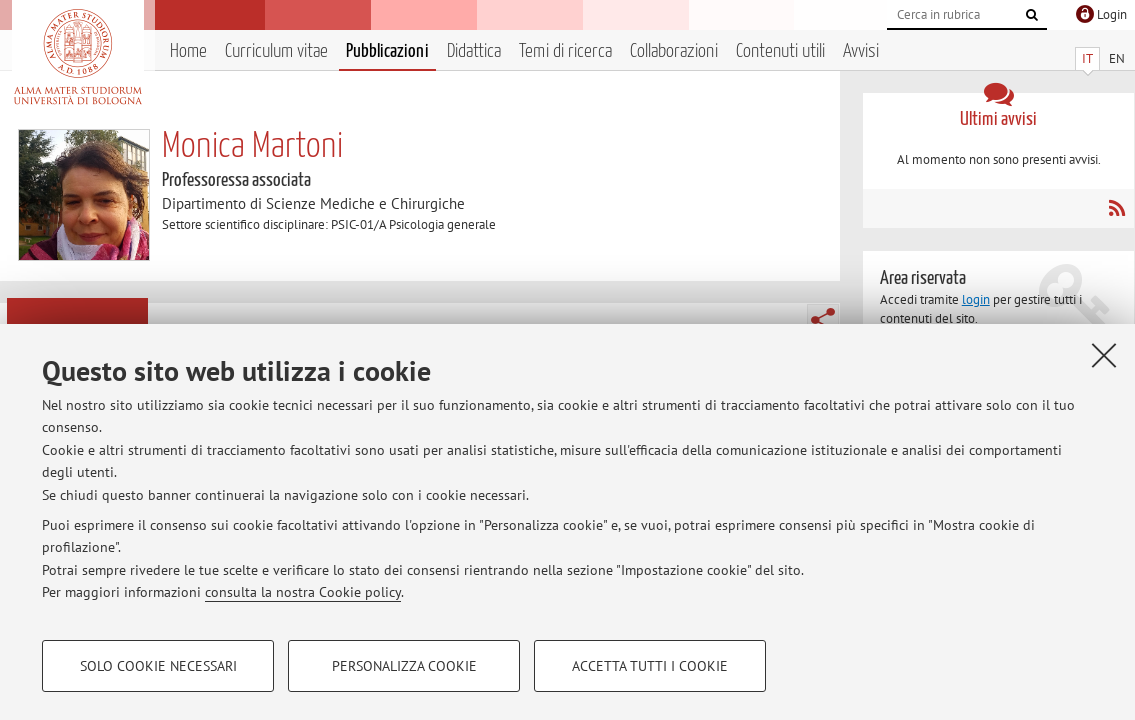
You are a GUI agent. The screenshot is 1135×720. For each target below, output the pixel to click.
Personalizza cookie (404, 666)
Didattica (474, 51)
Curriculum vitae (276, 51)
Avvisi (861, 51)
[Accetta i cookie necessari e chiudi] (1104, 355)
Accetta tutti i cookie (650, 666)
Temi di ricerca (565, 51)
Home (188, 51)
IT (1087, 58)
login (976, 299)
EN (1117, 58)
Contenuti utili (780, 51)
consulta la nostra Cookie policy (303, 592)
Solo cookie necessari (158, 666)
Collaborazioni (674, 51)
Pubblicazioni (387, 51)
